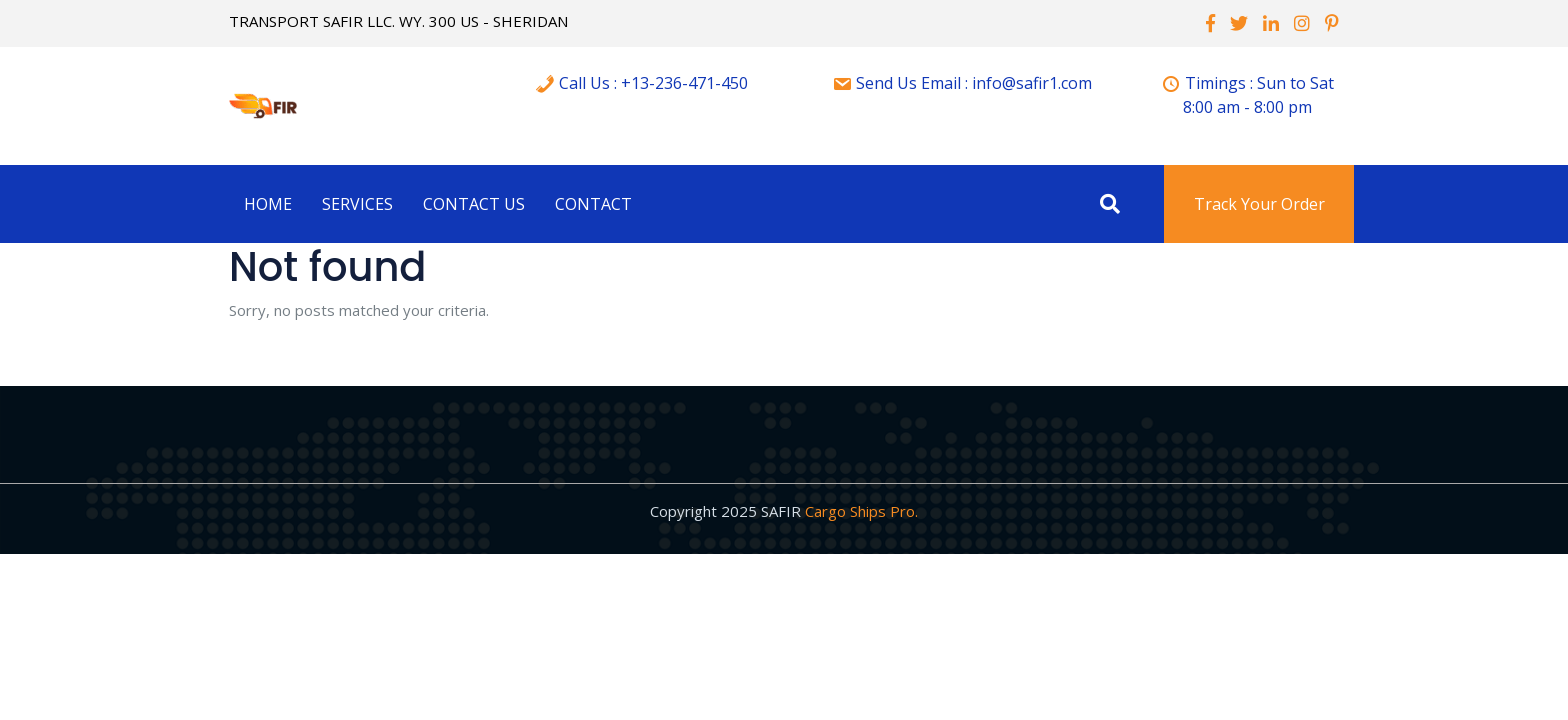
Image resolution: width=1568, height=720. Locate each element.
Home (268, 204)
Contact (593, 204)
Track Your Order (1259, 204)
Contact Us (474, 204)
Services (357, 204)
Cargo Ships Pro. (861, 511)
